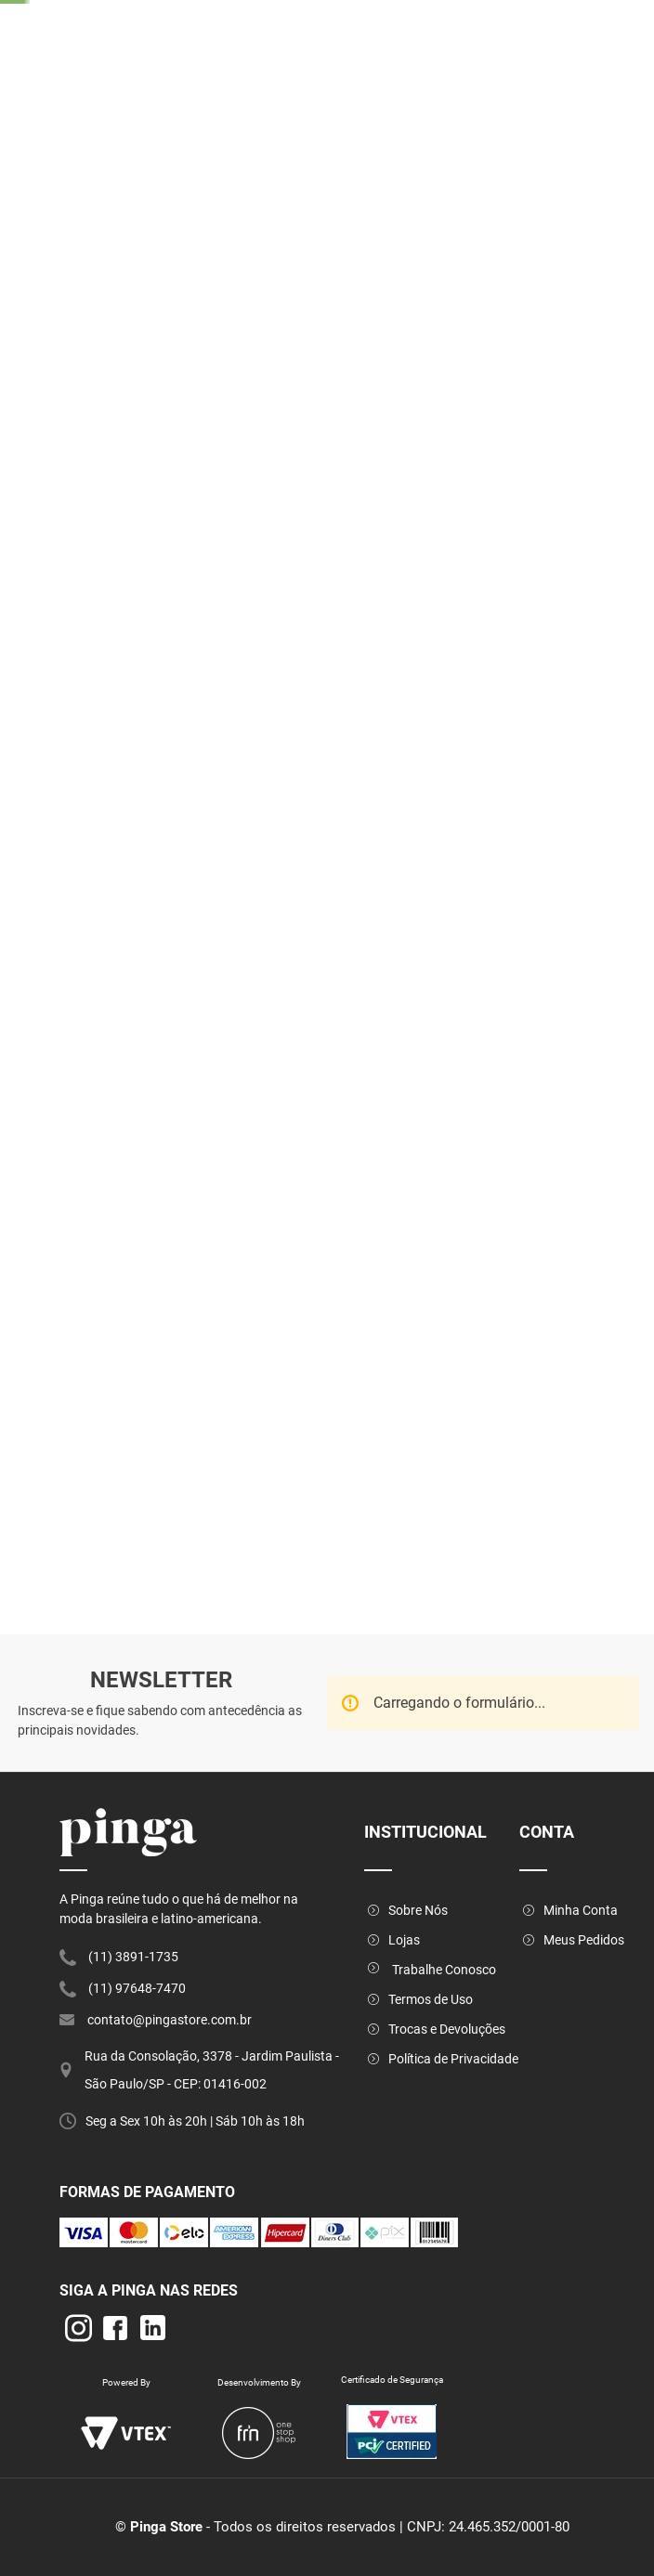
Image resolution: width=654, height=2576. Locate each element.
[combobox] (447, 80)
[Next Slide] (509, 11)
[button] (389, 803)
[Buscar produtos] (522, 79)
